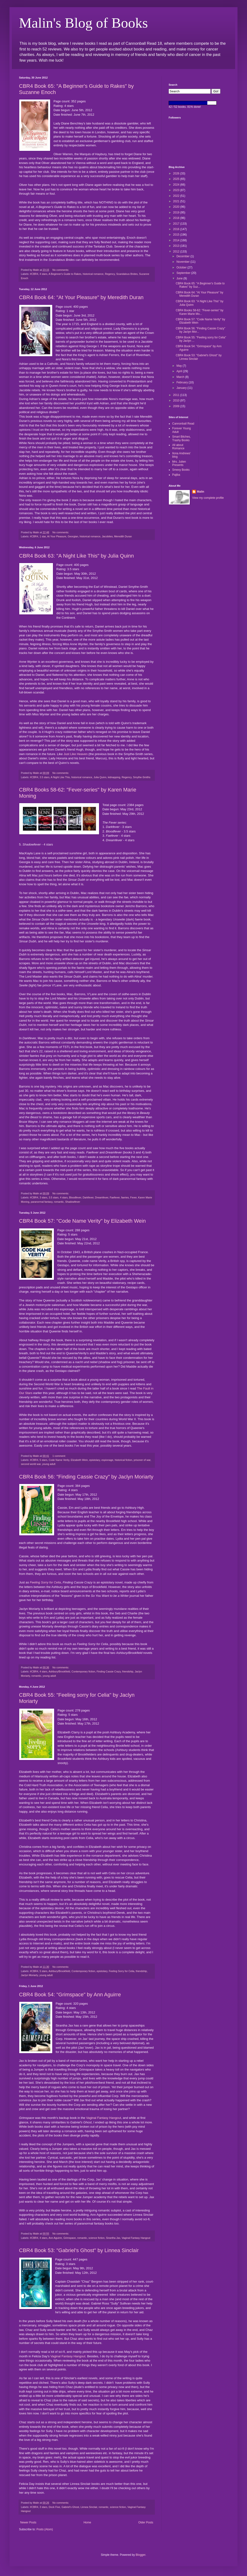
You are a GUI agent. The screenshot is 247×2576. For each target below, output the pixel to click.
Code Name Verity (59, 1460)
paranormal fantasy (41, 1201)
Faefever (115, 1197)
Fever (133, 1197)
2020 (176, 206)
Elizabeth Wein (79, 1460)
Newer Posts (28, 2522)
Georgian (73, 536)
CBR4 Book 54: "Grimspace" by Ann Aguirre (70, 1995)
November (183, 261)
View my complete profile (208, 497)
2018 (176, 218)
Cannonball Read (183, 423)
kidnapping (114, 777)
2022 (176, 196)
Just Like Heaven (76, 754)
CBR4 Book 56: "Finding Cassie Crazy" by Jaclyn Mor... (200, 330)
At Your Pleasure (56, 536)
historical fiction (123, 1460)
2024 (176, 184)
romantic (59, 1201)
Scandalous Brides (127, 273)
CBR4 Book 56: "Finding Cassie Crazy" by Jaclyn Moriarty (86, 1477)
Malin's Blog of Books (83, 23)
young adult (48, 1464)
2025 (176, 179)
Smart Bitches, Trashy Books (181, 438)
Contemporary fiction (83, 1671)
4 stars (43, 273)
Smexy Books (181, 469)
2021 (176, 201)
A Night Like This (60, 777)
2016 (176, 229)
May (179, 365)
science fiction (96, 2237)
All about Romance (178, 446)
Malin (200, 491)
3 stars (43, 1197)
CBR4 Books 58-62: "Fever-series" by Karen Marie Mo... (199, 312)
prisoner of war (142, 1460)
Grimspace (69, 2237)
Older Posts (145, 2522)
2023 (176, 190)
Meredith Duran (123, 536)
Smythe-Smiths (141, 777)
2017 (176, 223)
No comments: (61, 269)
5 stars (43, 1460)
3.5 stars (44, 777)
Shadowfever (72, 1201)
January (181, 388)
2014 (176, 240)
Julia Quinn (100, 777)
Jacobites (107, 536)
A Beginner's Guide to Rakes (64, 273)
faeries (125, 1197)
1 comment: (59, 1455)
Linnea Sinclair (89, 2507)
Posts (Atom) (44, 2529)
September (183, 273)
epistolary (94, 1460)
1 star (43, 536)
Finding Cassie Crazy (109, 1671)
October (181, 267)
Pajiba (176, 474)
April (179, 371)
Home (87, 2522)
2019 (176, 212)
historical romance (93, 273)
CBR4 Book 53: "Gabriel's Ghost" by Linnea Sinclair (79, 2250)
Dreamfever (101, 1197)
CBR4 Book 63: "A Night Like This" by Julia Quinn (76, 556)
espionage (107, 1460)
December (183, 256)
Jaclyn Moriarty (29, 1975)
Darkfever (88, 1197)
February (182, 382)
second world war (31, 1464)
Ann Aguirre (55, 2237)
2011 (176, 395)
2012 (176, 251)
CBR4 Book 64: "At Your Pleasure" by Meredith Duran (81, 297)
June (179, 278)
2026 (176, 173)
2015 (176, 234)
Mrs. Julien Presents (179, 463)
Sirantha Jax (113, 2237)
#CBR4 (34, 273)
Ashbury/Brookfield (59, 1671)
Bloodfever (75, 1197)
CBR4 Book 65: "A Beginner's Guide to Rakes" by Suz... (200, 285)
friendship (127, 1671)
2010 (176, 400)
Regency (110, 273)
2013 (176, 245)
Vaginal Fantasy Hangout (103, 2118)
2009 (176, 406)
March (180, 377)
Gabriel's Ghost (70, 2507)
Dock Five (54, 2507)
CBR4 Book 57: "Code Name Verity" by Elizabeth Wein (82, 1221)
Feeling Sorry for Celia (45, 1582)
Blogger (140, 2554)
